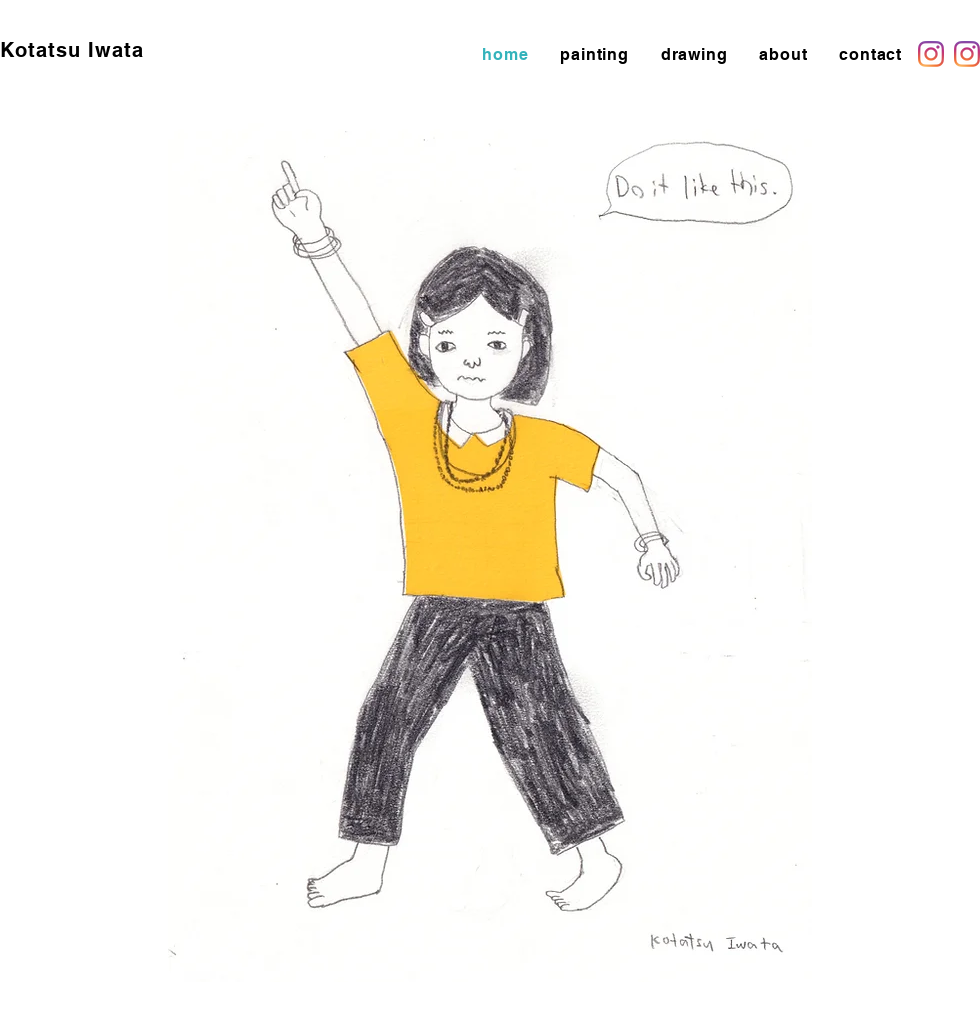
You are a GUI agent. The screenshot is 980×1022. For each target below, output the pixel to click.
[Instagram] (931, 54)
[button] (594, 54)
